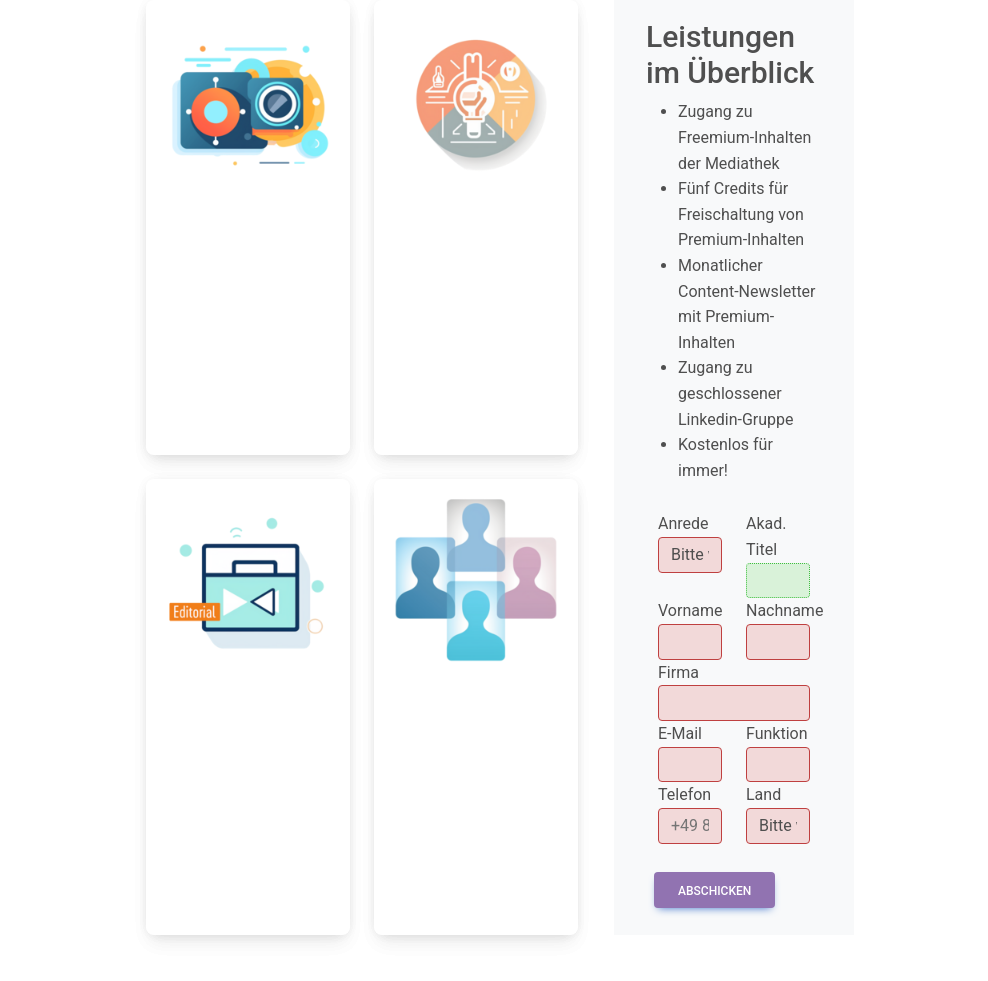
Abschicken (714, 891)
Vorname (690, 610)
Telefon (684, 794)
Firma (678, 672)
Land (763, 794)
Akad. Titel (766, 536)
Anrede (683, 523)
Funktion (777, 733)
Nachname (784, 610)
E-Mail (680, 733)
